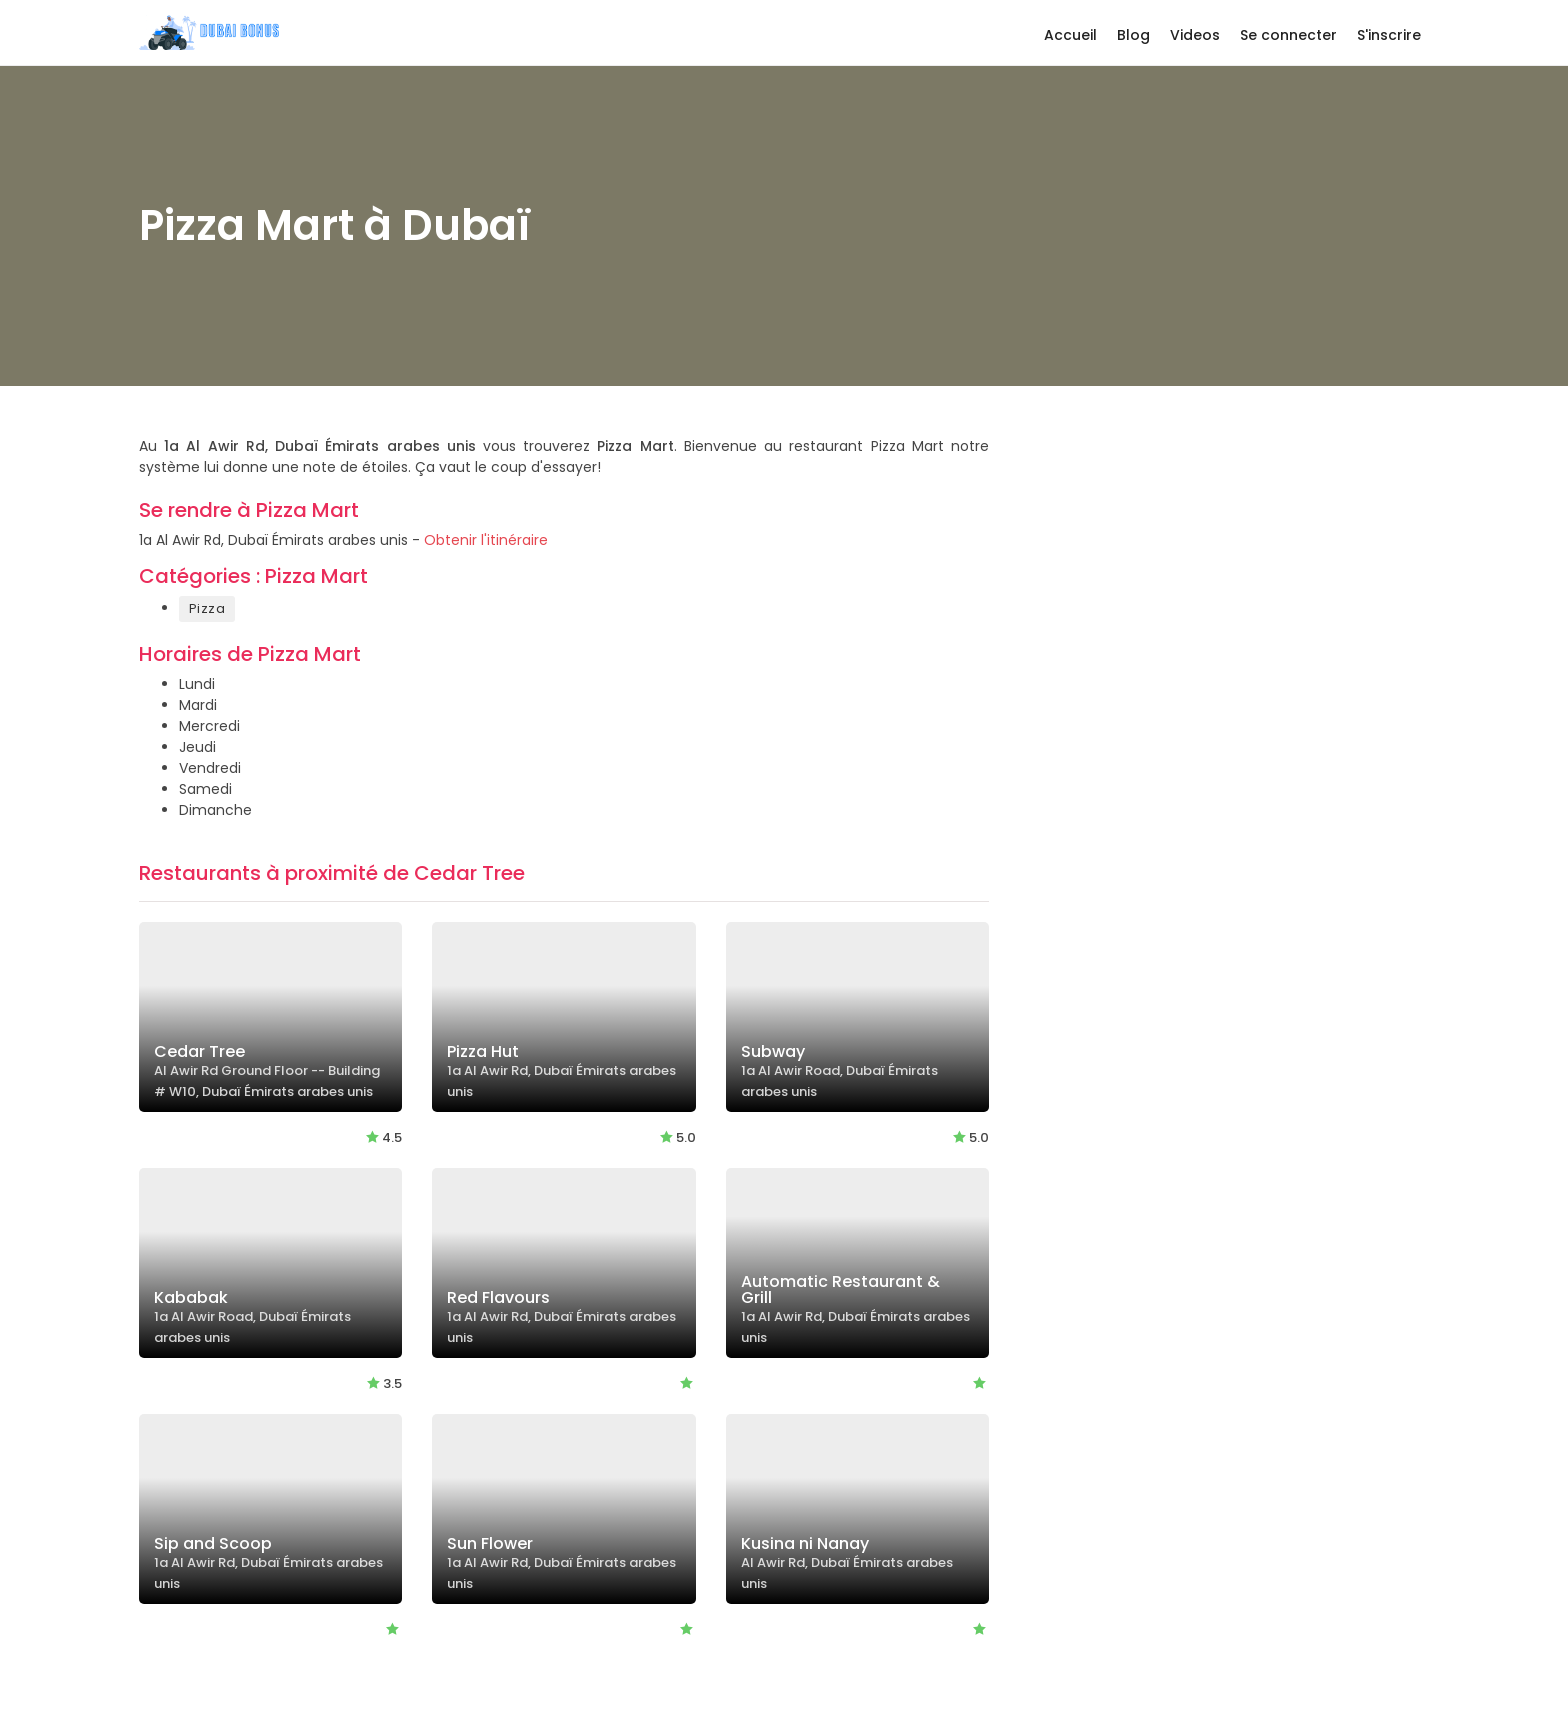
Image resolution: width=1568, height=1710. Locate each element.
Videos (1195, 35)
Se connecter (1288, 35)
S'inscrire (1389, 35)
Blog (1133, 35)
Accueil (1070, 35)
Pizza (207, 608)
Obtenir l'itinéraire (486, 540)
